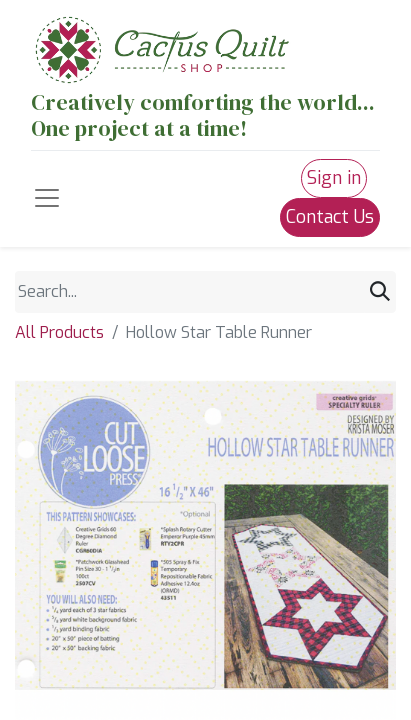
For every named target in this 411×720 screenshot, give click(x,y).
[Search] (380, 292)
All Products (59, 332)
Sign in (334, 178)
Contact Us (330, 217)
